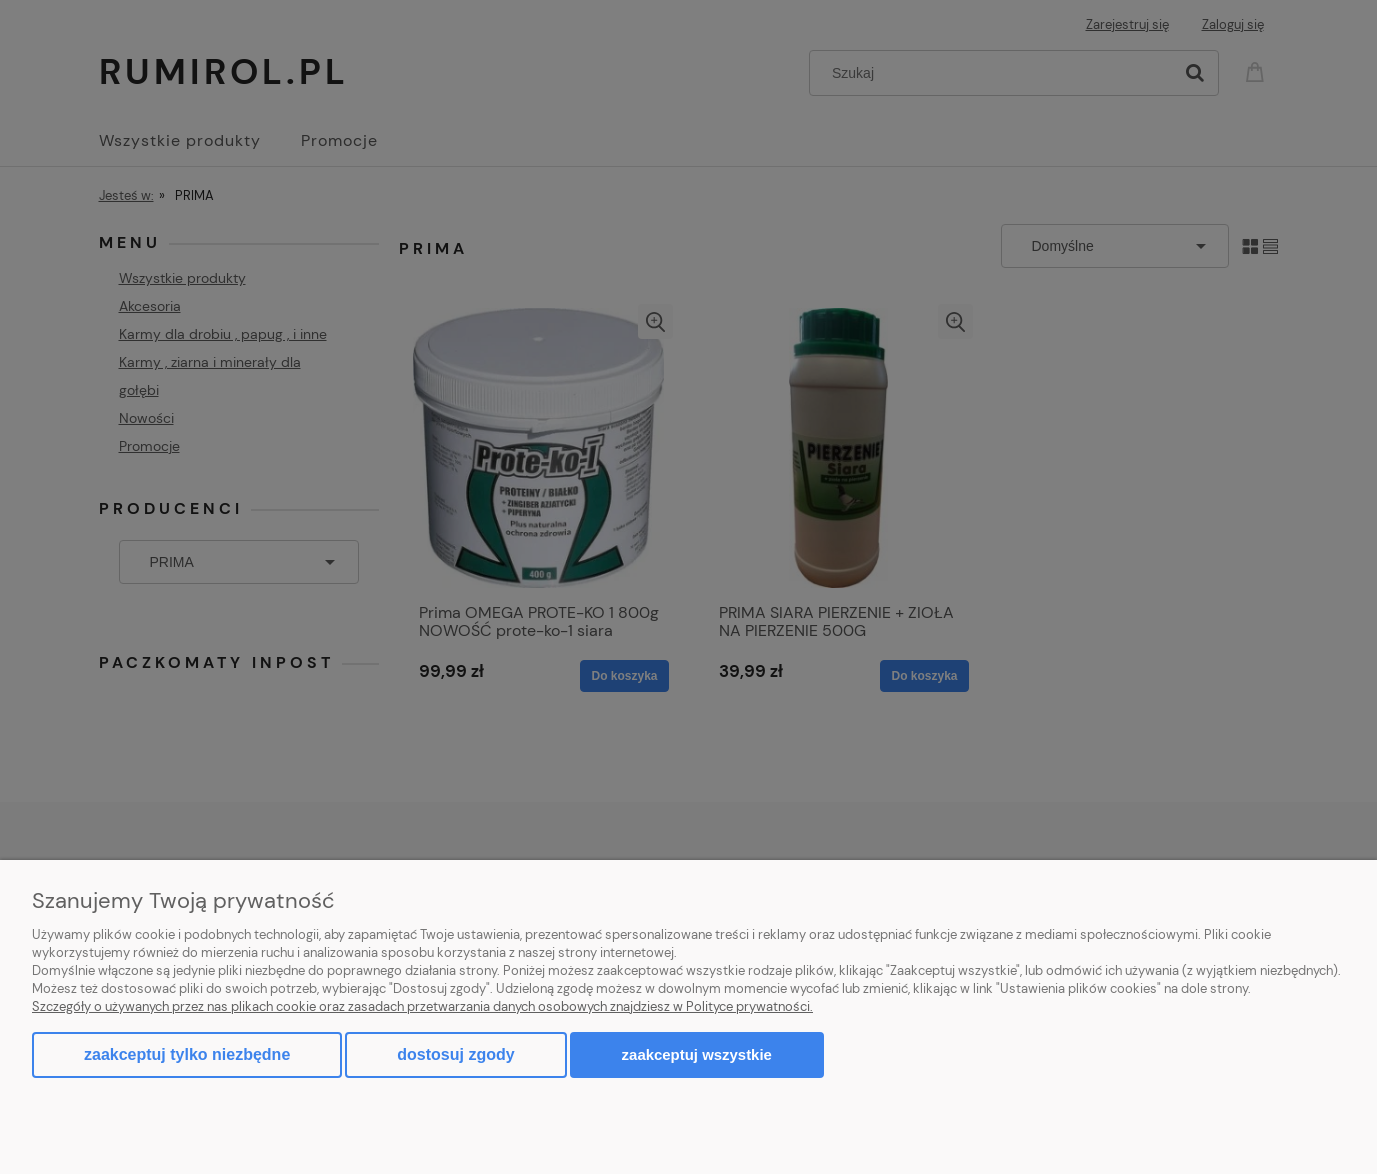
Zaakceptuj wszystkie (697, 1054)
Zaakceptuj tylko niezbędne (187, 1054)
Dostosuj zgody (455, 1054)
